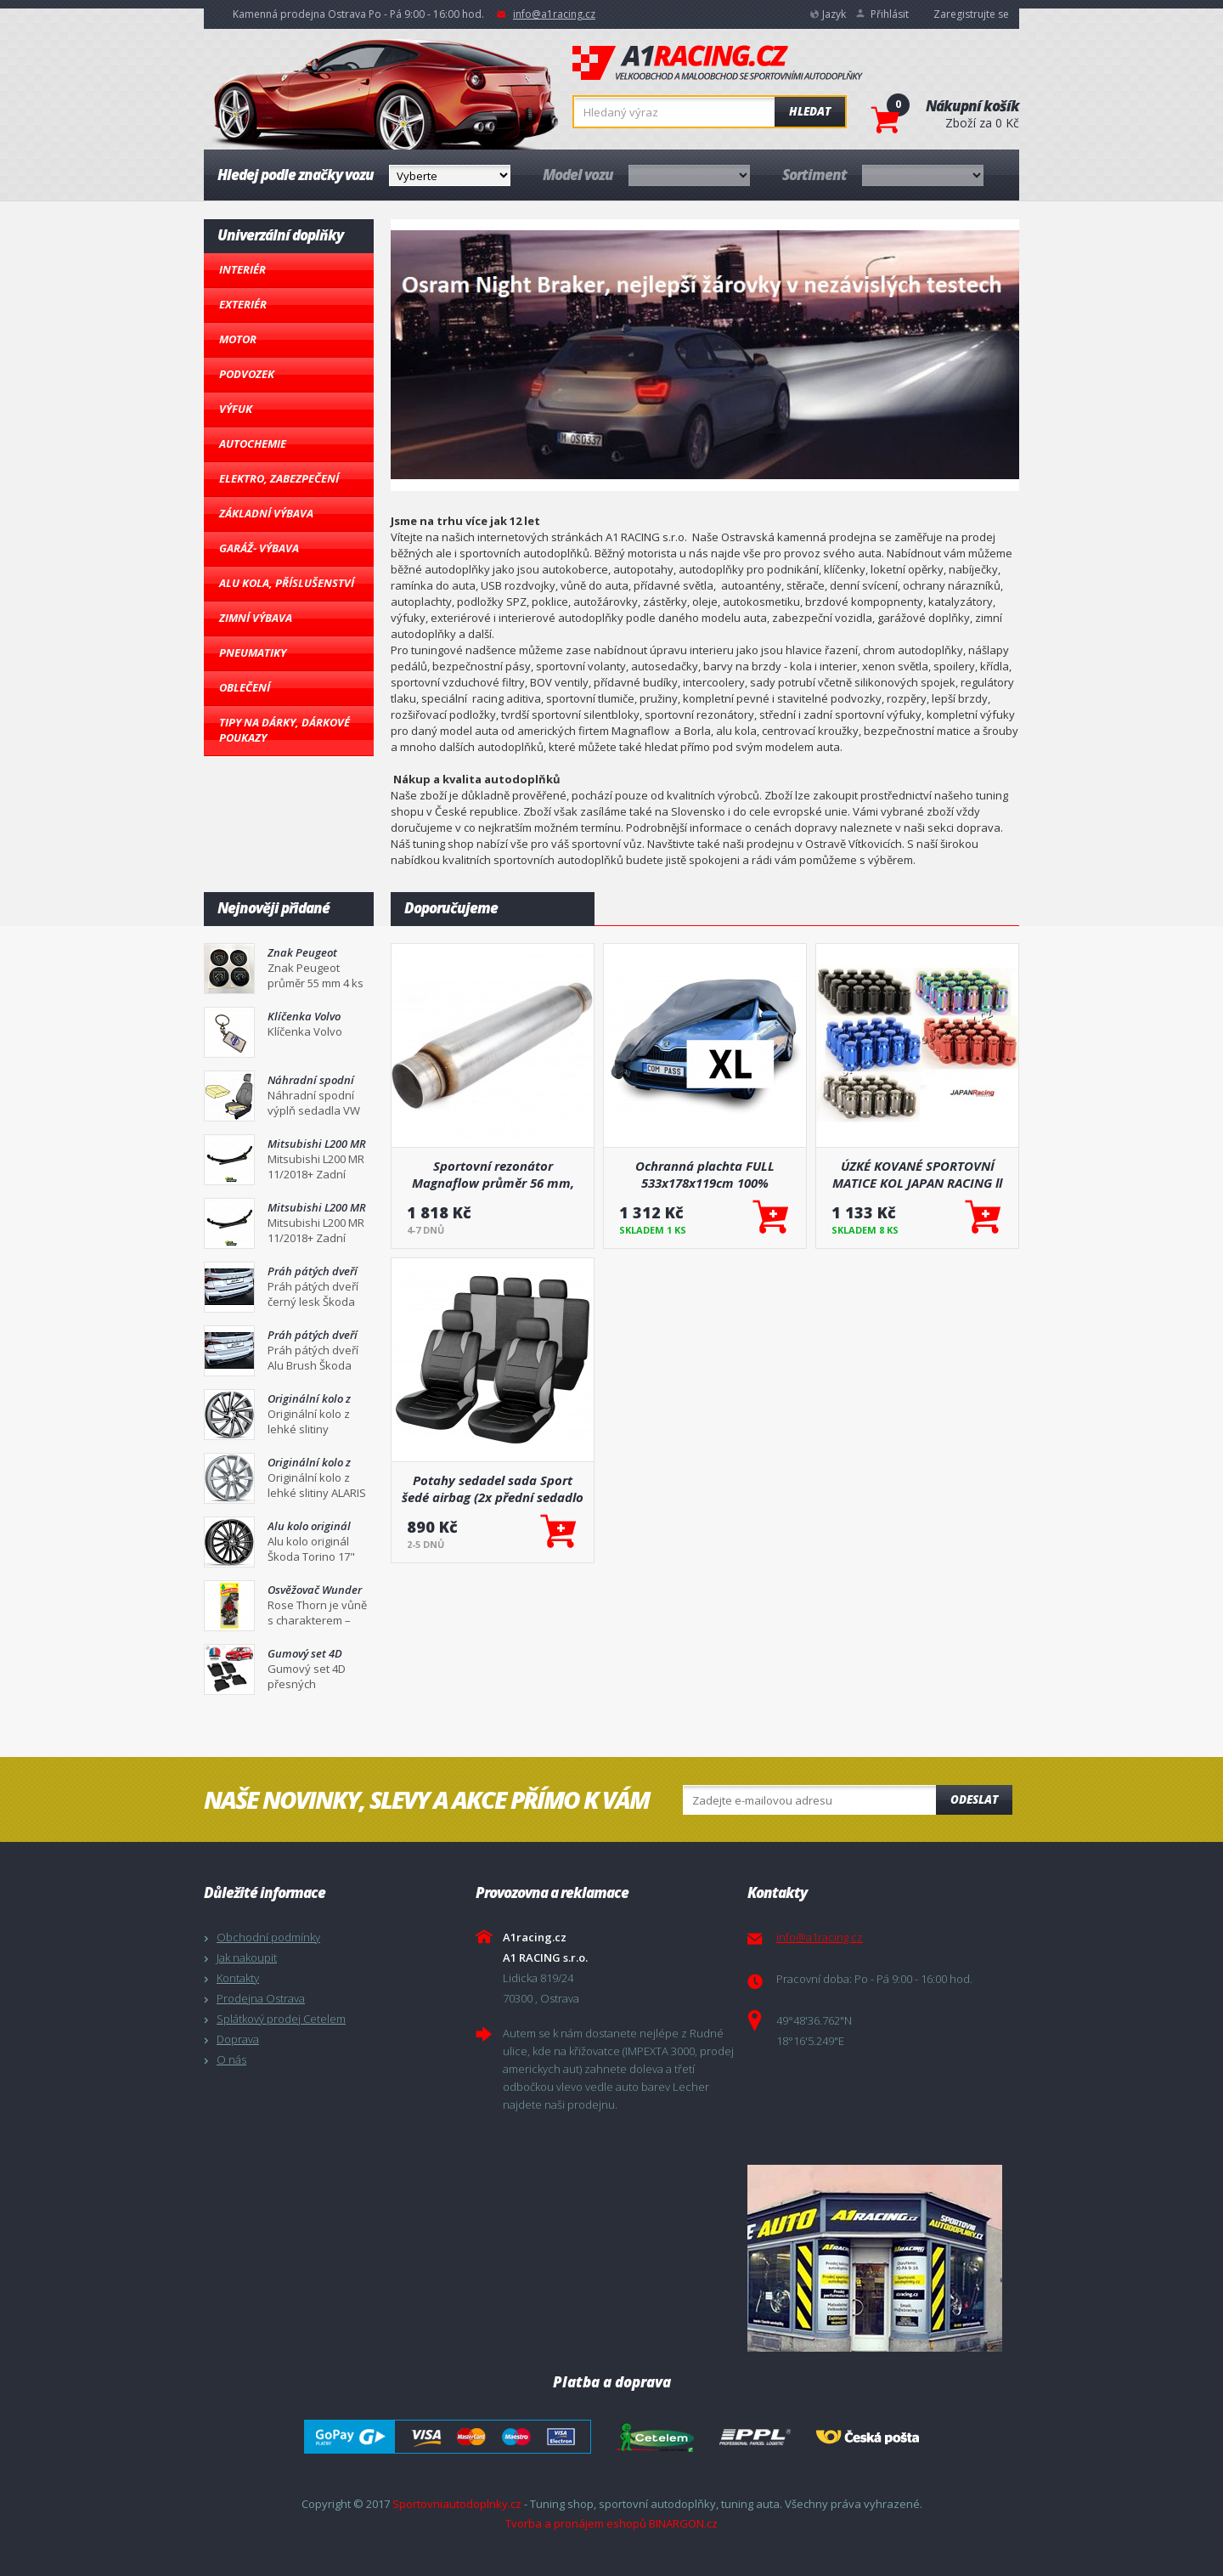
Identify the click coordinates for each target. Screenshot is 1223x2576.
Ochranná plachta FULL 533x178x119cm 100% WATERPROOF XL (705, 1174)
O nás (231, 2059)
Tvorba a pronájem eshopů (575, 2523)
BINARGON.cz (683, 2523)
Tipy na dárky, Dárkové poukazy (284, 730)
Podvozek (246, 373)
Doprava (238, 2039)
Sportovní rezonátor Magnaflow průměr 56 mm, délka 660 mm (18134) (493, 1174)
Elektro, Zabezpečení (279, 478)
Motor (237, 339)
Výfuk (235, 408)
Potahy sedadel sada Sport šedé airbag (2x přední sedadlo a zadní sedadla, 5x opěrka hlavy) (492, 1488)
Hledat (810, 111)
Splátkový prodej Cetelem (281, 2018)
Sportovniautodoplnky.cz (456, 2503)
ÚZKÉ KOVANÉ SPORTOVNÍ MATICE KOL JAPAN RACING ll (917, 1174)
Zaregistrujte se (971, 14)
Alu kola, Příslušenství (286, 582)
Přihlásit (890, 14)
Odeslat (974, 1799)
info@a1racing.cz (554, 14)
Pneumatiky (252, 652)
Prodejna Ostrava (261, 1998)
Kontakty (238, 1978)
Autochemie (252, 443)
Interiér (242, 269)
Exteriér (243, 304)
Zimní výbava (255, 617)
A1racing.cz (717, 63)
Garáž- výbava (259, 548)
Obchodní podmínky (268, 1937)
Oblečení (244, 687)
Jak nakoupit (247, 1957)
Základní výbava (266, 513)
